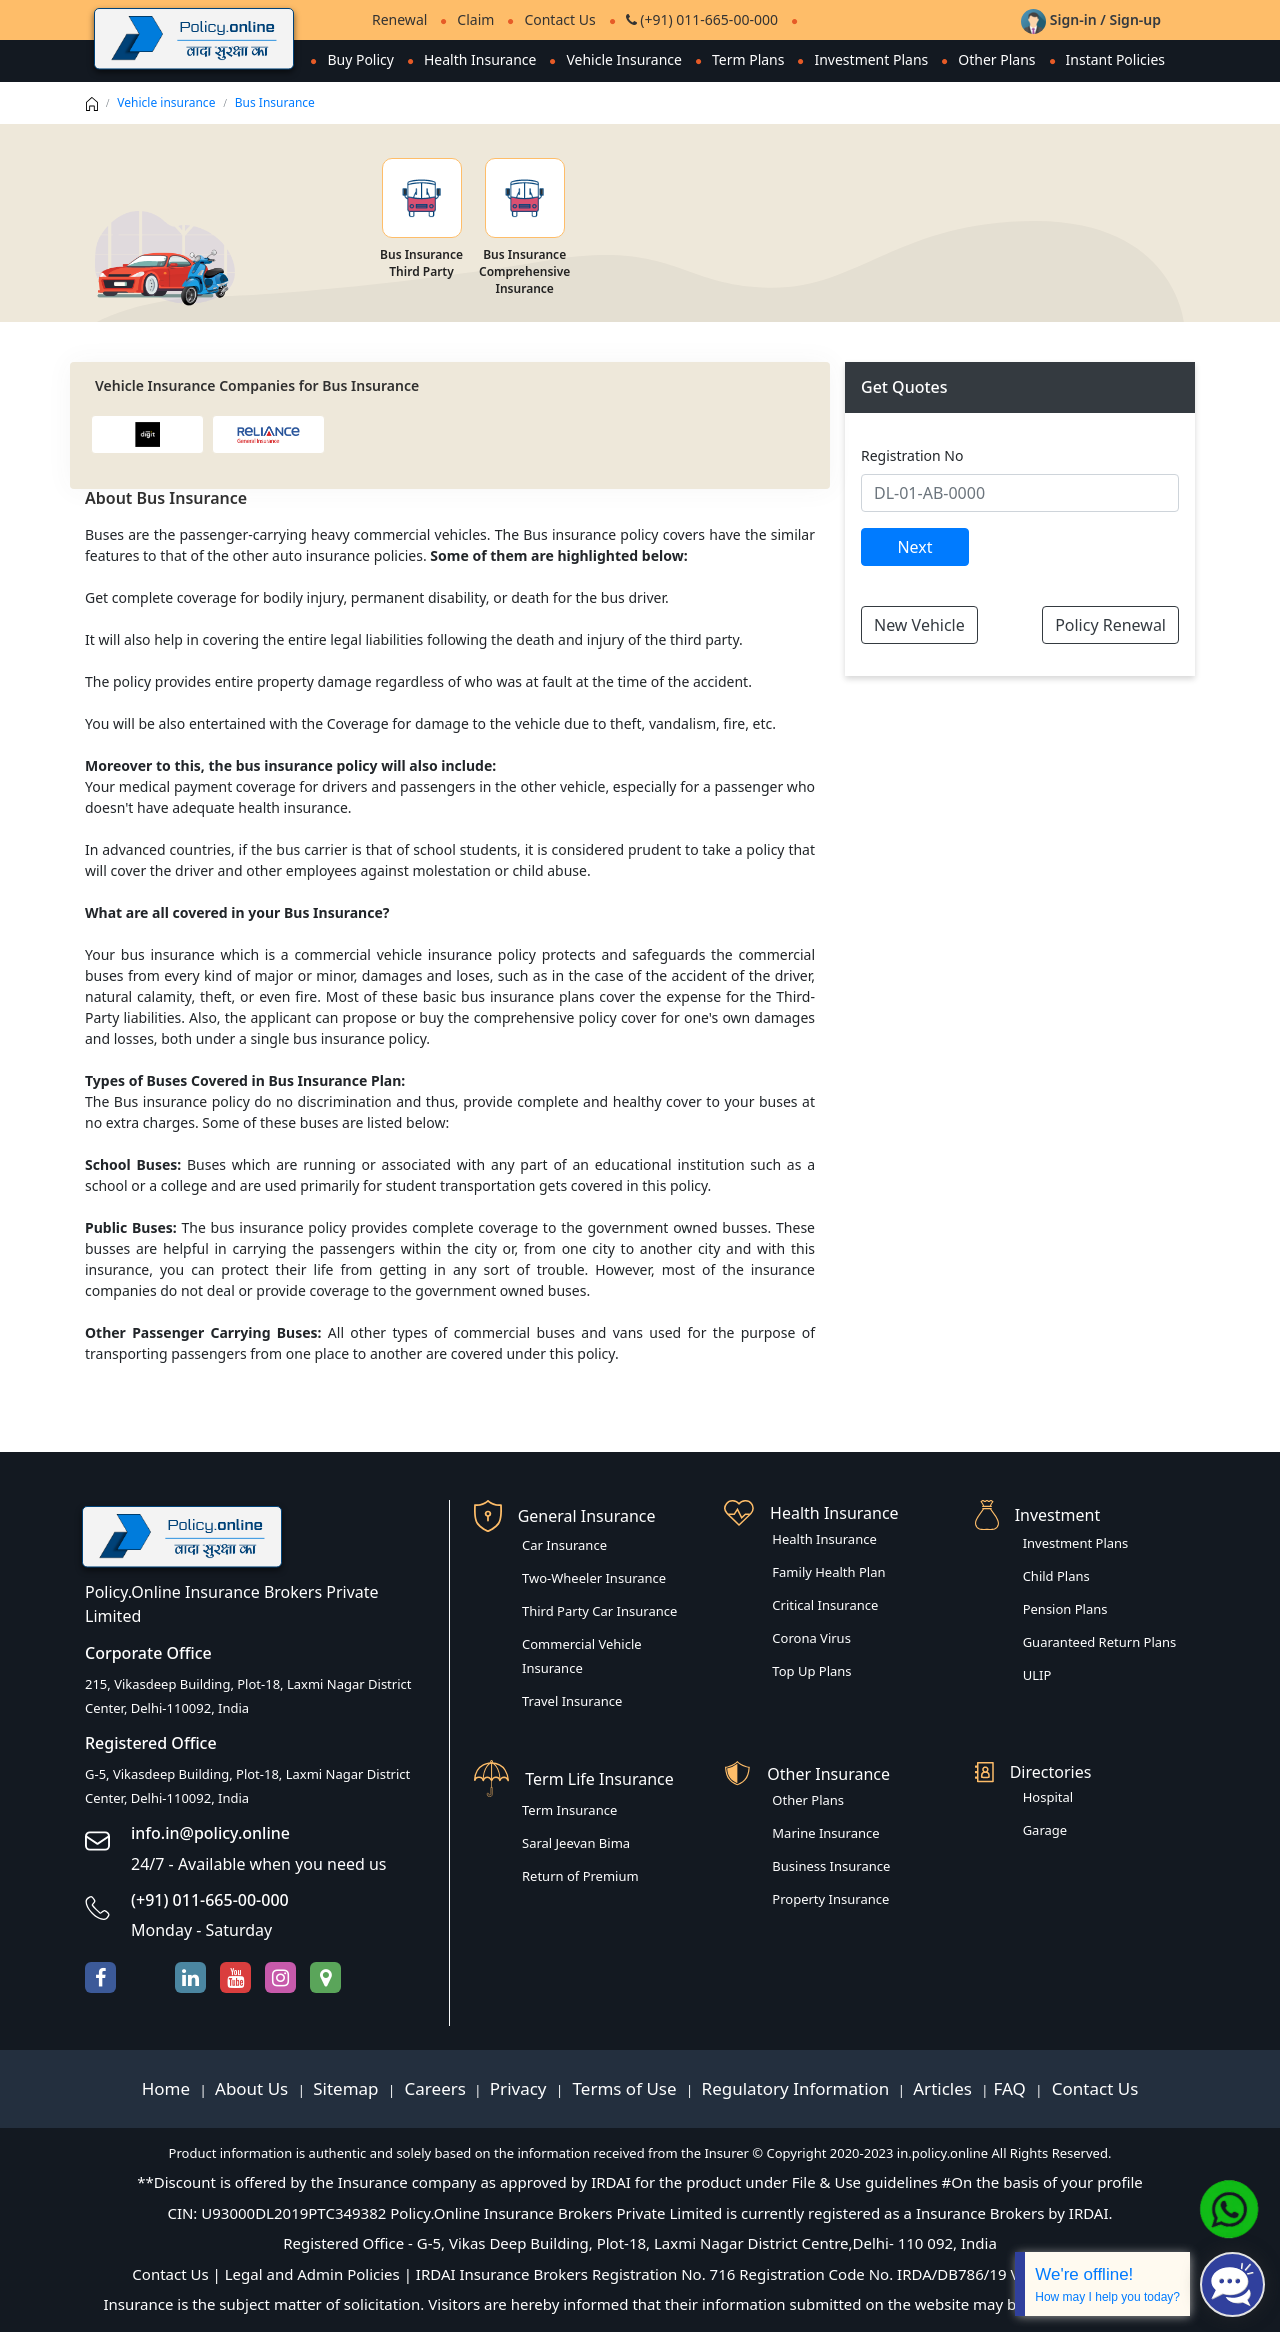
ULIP (1037, 1675)
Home (168, 2088)
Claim (475, 19)
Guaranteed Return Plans (1100, 1642)
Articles (944, 2088)
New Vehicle (919, 625)
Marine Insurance (825, 1833)
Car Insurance (564, 1545)
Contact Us (559, 19)
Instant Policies (1115, 59)
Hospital (1048, 1797)
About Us (254, 2088)
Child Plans (1056, 1576)
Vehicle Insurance (624, 59)
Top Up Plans (811, 1671)
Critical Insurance (825, 1605)
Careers (433, 2088)
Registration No (912, 455)
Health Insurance (480, 59)
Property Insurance (830, 1899)
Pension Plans (1065, 1609)
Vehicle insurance (166, 102)
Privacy (520, 2088)
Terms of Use (624, 2088)
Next (914, 547)
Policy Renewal (1110, 625)
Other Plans (996, 59)
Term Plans (748, 59)
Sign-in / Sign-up (1091, 19)
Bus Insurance (275, 102)
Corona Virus (811, 1638)
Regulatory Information (796, 2088)
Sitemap (348, 2088)
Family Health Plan (828, 1572)
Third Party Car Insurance (599, 1611)
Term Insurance (569, 1810)
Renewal (399, 19)
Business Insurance (831, 1866)
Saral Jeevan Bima (576, 1843)
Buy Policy (360, 59)
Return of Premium (580, 1876)
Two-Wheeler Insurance (594, 1578)
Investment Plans (871, 59)
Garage (1045, 1830)
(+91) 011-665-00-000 (702, 19)
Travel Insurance (572, 1701)
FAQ (1012, 2088)
